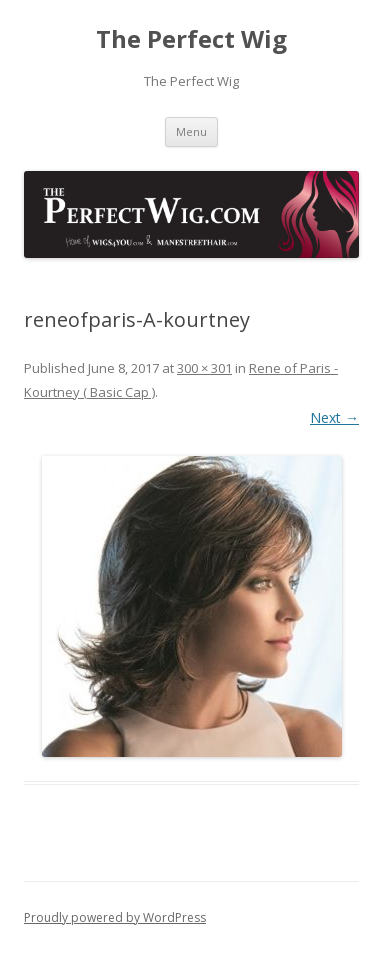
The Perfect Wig (191, 39)
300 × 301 (204, 368)
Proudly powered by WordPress (115, 917)
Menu (191, 131)
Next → (334, 417)
